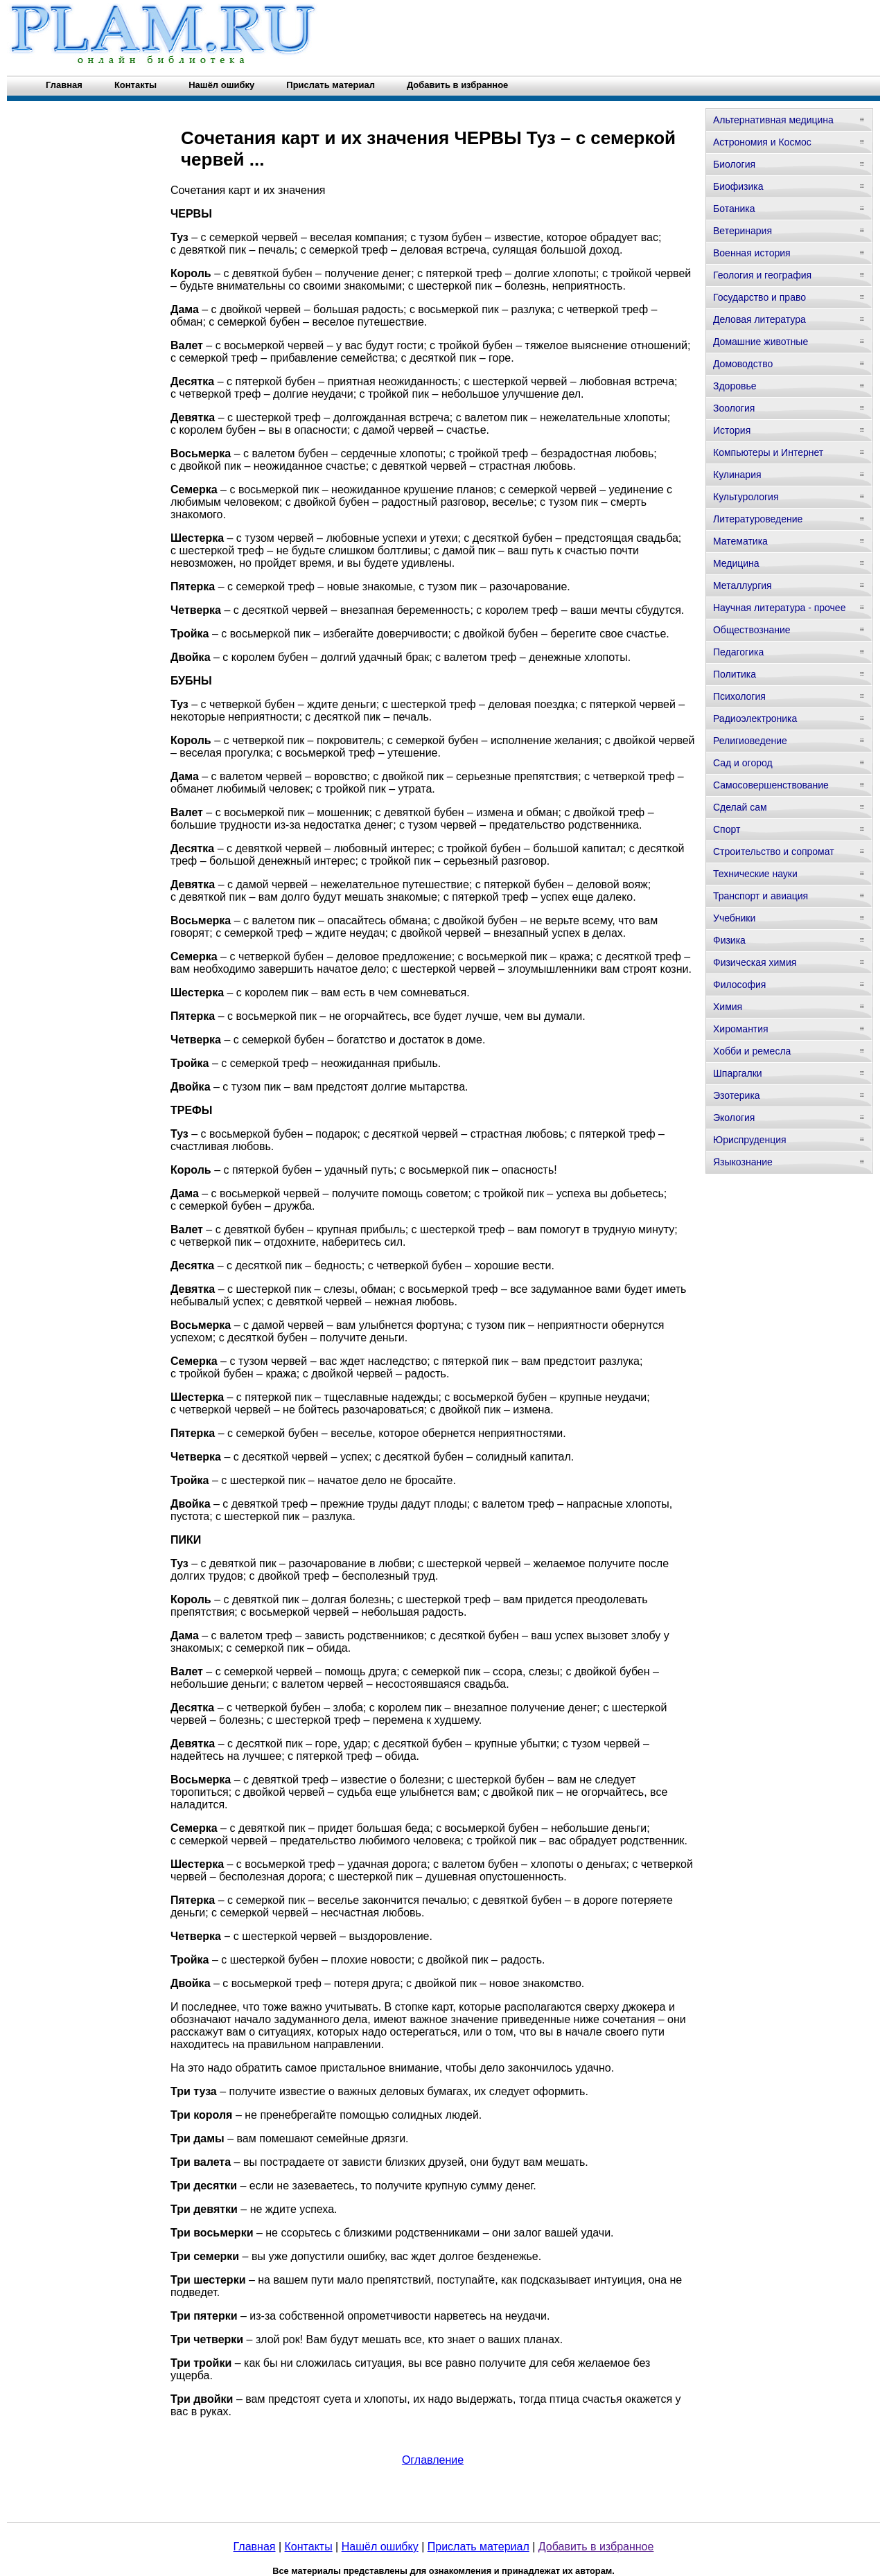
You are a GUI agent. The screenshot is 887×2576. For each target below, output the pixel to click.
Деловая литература (759, 319)
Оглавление (433, 2460)
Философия (739, 984)
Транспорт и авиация (760, 895)
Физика (729, 940)
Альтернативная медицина (773, 119)
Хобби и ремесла (752, 1051)
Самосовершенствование (771, 785)
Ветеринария (742, 230)
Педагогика (738, 652)
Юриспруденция (750, 1139)
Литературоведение (757, 518)
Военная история (752, 252)
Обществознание (752, 629)
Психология (739, 696)
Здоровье (735, 385)
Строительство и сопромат (773, 851)
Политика (734, 674)
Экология (734, 1117)
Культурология (746, 496)
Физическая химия (754, 962)
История (731, 430)
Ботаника (734, 208)
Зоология (734, 408)
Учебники (734, 918)
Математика (740, 541)
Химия (727, 1006)
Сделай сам (740, 807)
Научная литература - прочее (779, 607)
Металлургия (742, 585)
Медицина (736, 563)
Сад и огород (743, 762)
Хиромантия (741, 1028)
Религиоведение (750, 740)
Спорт (726, 829)
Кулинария (737, 474)
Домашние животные (760, 341)
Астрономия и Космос (762, 142)
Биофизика (738, 186)
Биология (734, 164)
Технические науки (755, 873)
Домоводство (743, 363)
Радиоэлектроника (755, 718)
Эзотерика (736, 1095)
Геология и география (762, 275)
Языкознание (743, 1161)
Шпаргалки (737, 1073)
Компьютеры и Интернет (768, 452)
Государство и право (759, 297)
